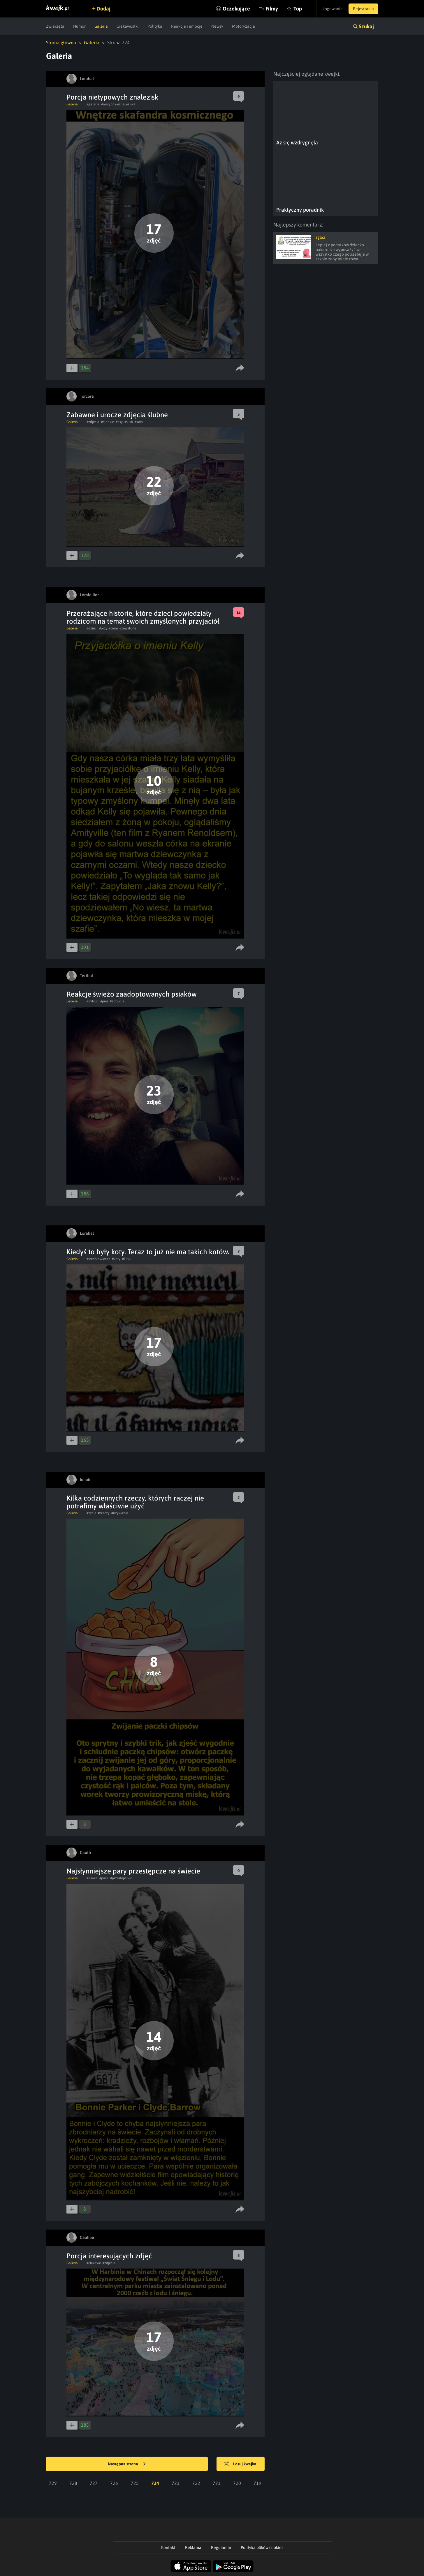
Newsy (217, 26)
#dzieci (92, 628)
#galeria (93, 104)
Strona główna (61, 42)
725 (135, 2483)
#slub (128, 422)
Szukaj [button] (366, 26)
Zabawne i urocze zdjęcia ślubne (117, 415)
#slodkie (107, 422)
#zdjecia (93, 422)
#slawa (92, 1878)
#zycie (91, 1513)
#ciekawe (94, 2263)
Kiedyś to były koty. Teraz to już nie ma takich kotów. (147, 1252)
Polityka (154, 26)
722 (196, 2483)
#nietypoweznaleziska (118, 104)
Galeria (101, 26)
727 (94, 2483)
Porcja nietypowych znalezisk (112, 97)
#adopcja (117, 1001)
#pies (104, 1001)
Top (297, 9)
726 (114, 2483)
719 (257, 2483)
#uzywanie (119, 1513)
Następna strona (127, 2464)
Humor (79, 26)
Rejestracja (363, 8)
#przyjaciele (108, 628)
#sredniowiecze (98, 1259)
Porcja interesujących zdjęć (109, 2256)
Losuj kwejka (240, 2464)
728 (73, 2483)
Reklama (193, 2547)
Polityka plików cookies (262, 2547)
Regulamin (221, 2547)
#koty (139, 422)
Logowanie (333, 8)
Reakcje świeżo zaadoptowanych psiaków (131, 994)
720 (237, 2483)
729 (53, 2483)
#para (103, 1878)
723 (176, 2483)
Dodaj (103, 9)
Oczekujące (236, 9)
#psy (119, 422)
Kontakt (168, 2547)
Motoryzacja (243, 26)
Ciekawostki (128, 26)
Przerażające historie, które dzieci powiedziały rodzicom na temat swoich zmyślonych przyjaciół (142, 617)
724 (155, 2483)
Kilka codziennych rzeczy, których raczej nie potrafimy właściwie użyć (135, 1502)
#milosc (92, 1001)
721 (217, 2483)
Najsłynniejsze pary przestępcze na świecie (133, 1871)
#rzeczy (104, 1513)
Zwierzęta (55, 26)
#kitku (126, 1259)
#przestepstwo (121, 1878)
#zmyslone (127, 628)
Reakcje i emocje (187, 26)
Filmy (271, 9)
